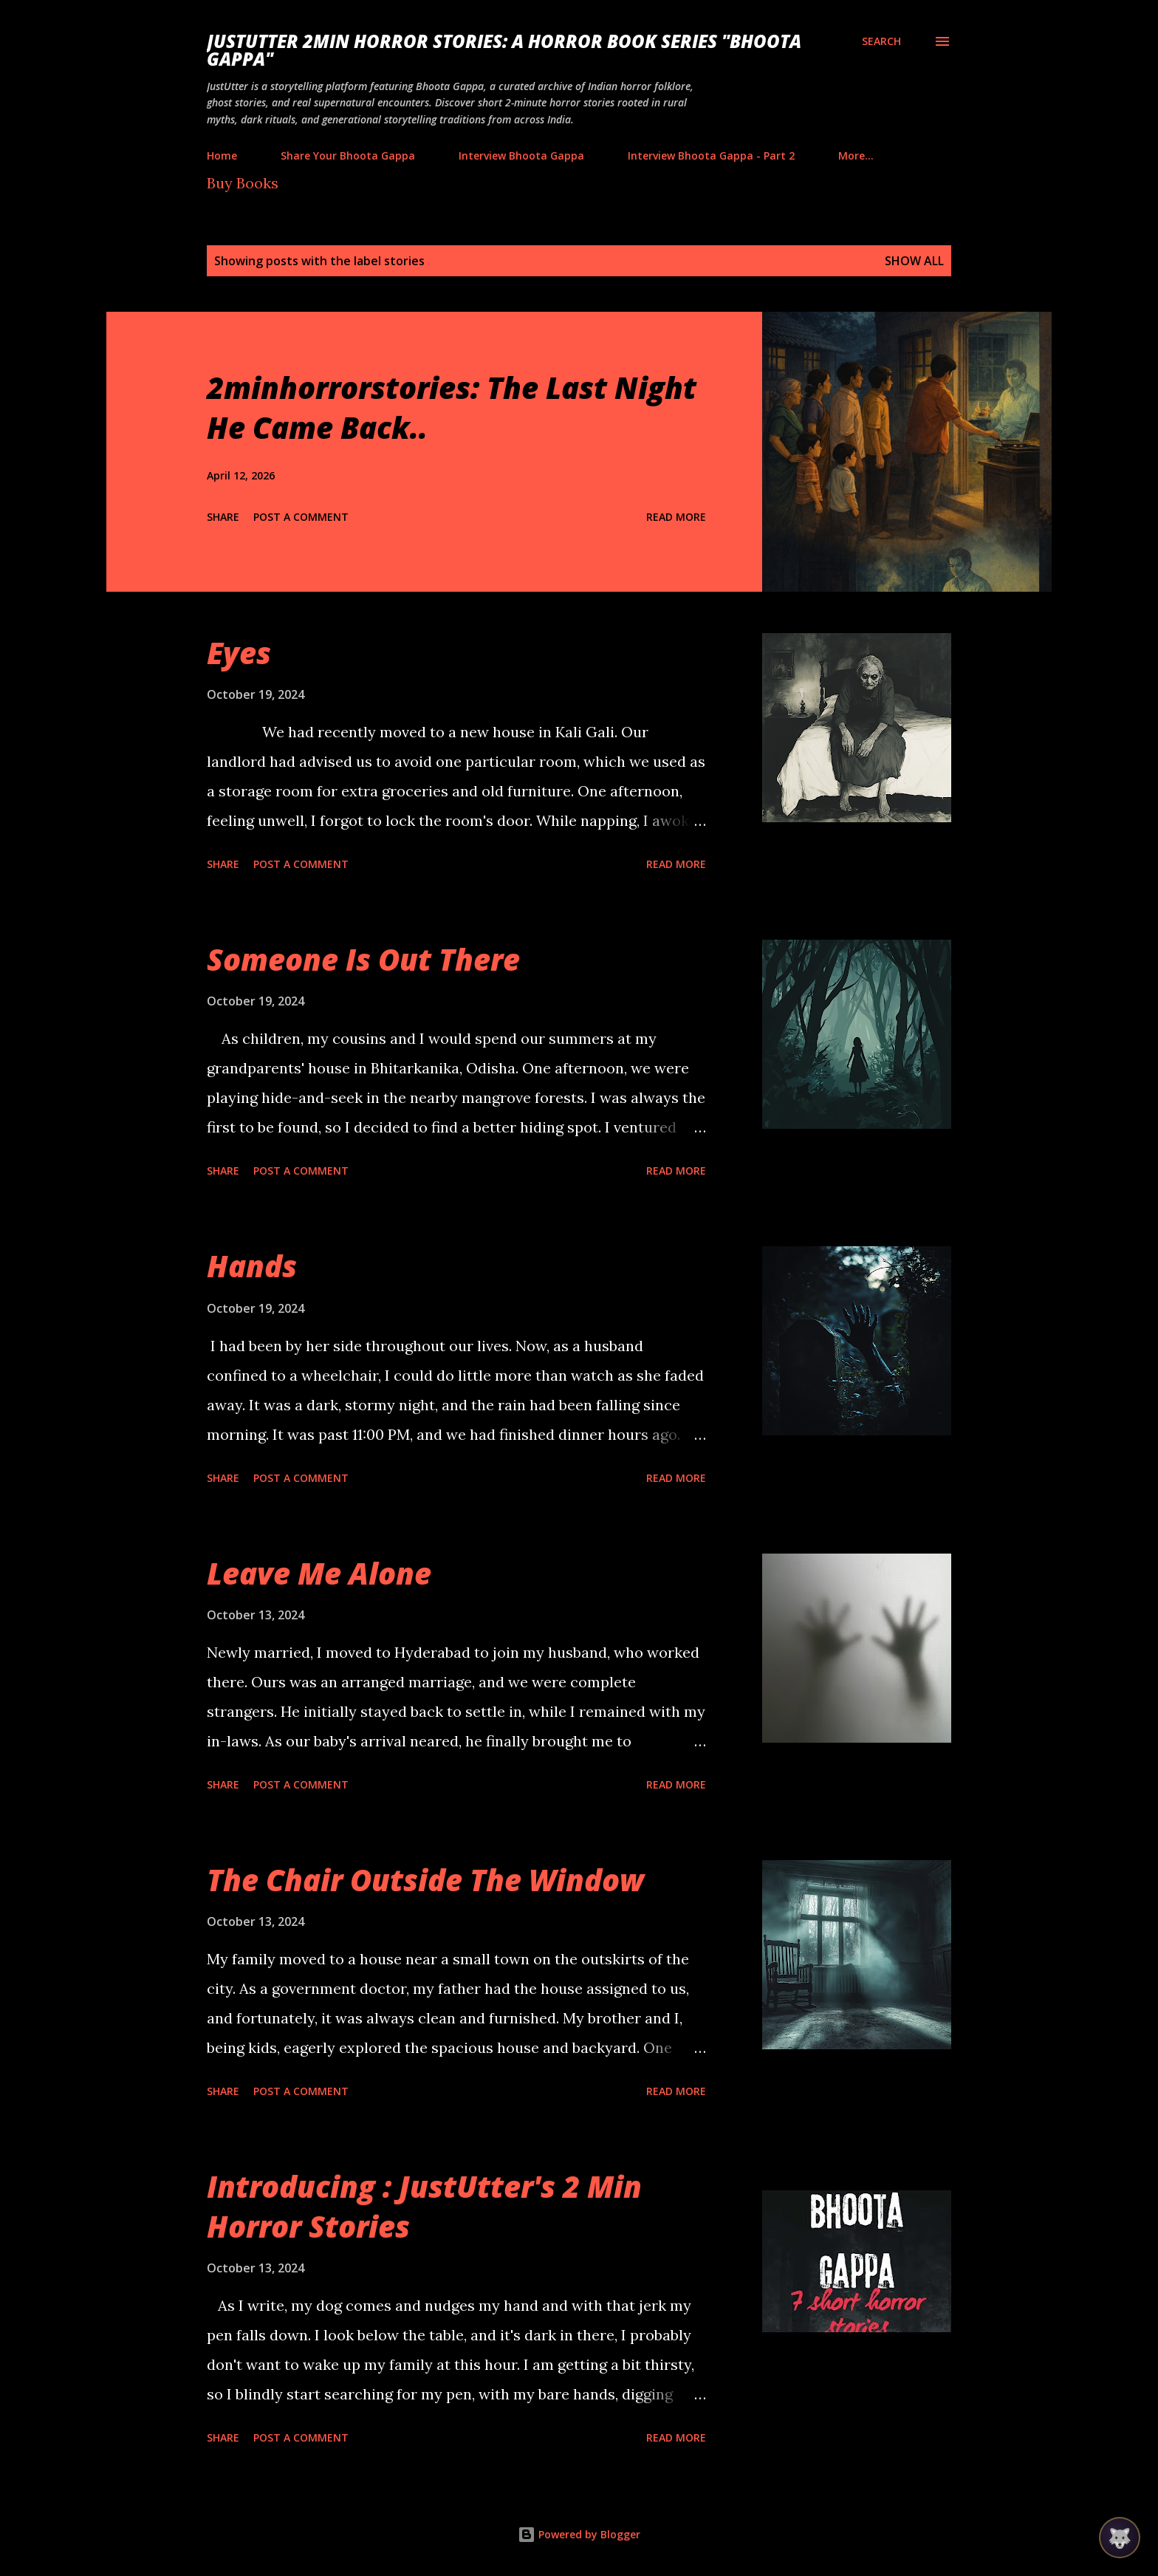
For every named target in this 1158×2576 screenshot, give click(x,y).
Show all (914, 261)
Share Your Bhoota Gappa (348, 155)
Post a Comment (301, 517)
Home (222, 155)
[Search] (881, 41)
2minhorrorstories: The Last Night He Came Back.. (451, 407)
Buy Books (242, 183)
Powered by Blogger (579, 2534)
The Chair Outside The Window (425, 1879)
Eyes (239, 652)
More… (856, 155)
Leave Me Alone (319, 1573)
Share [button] (223, 517)
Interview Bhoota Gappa (521, 155)
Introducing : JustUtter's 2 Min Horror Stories (424, 2206)
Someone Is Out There (363, 959)
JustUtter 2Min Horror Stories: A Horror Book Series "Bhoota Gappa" (504, 50)
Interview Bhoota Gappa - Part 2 (711, 155)
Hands (252, 1266)
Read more (676, 517)
